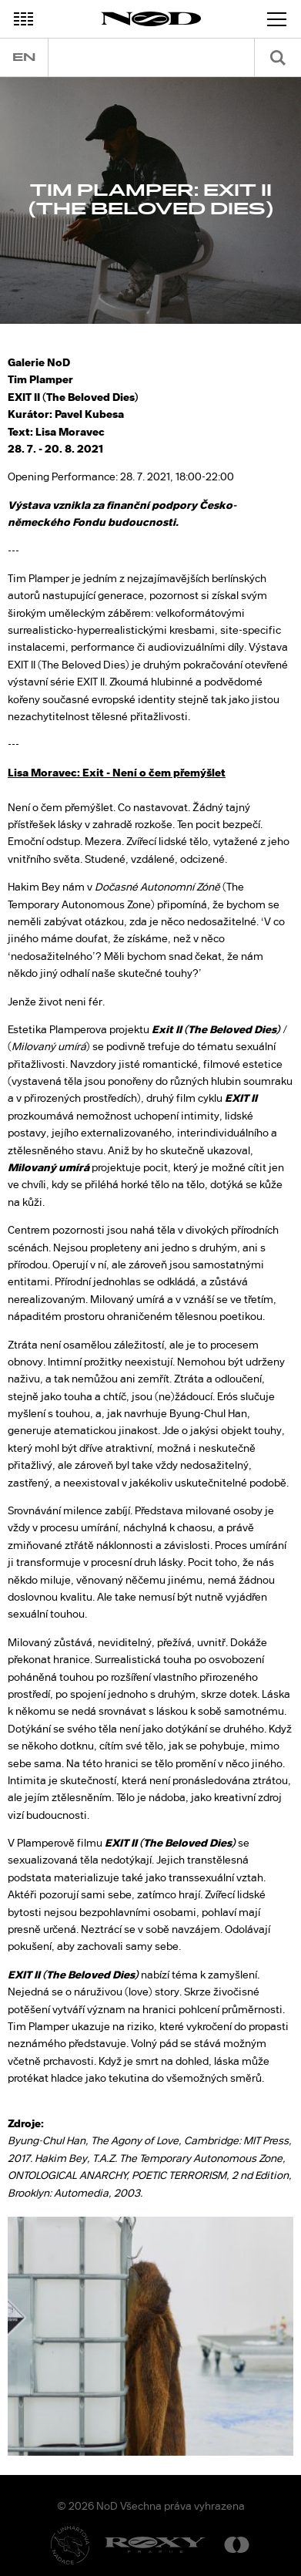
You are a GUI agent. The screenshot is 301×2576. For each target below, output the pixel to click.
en (23, 57)
